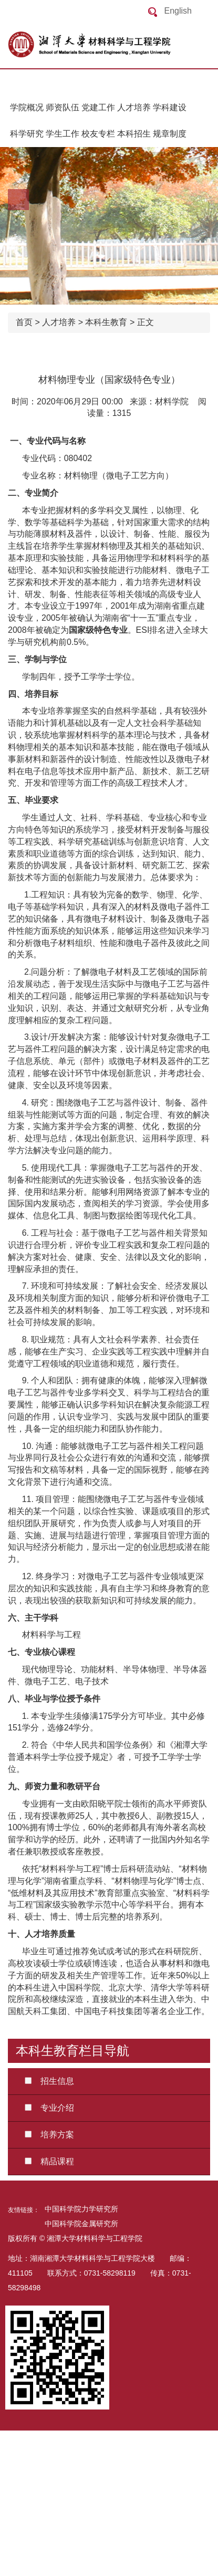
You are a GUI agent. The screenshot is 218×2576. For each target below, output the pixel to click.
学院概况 (27, 107)
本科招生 (134, 133)
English (178, 10)
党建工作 (98, 107)
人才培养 (134, 107)
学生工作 (62, 133)
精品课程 (45, 2161)
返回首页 (113, 44)
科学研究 (27, 133)
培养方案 (45, 2134)
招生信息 (45, 2081)
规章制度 (169, 133)
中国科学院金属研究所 (81, 2223)
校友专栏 (98, 133)
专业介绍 (45, 2107)
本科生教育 (106, 322)
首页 (24, 322)
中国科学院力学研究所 (81, 2209)
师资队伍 (62, 107)
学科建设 (169, 107)
